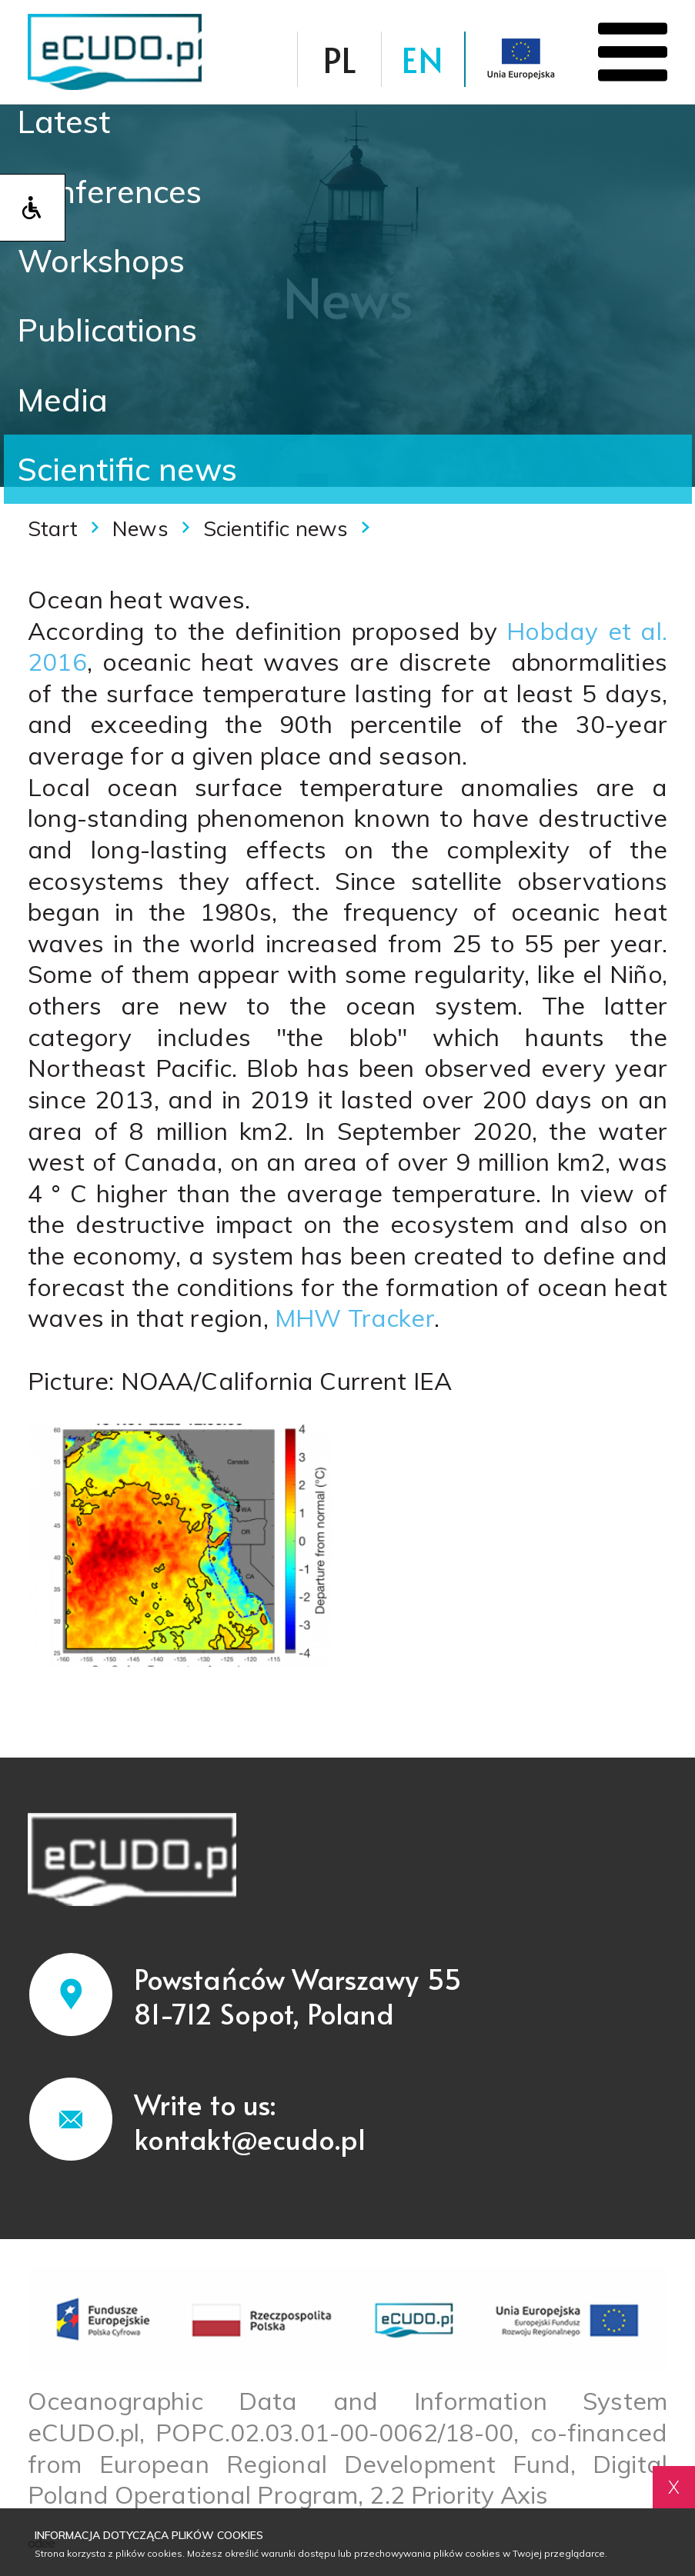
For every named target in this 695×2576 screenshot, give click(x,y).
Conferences (110, 191)
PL (339, 59)
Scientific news (127, 468)
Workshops (101, 260)
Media (63, 399)
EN (422, 59)
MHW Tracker (351, 1317)
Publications (107, 329)
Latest (64, 121)
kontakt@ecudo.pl (250, 2138)
